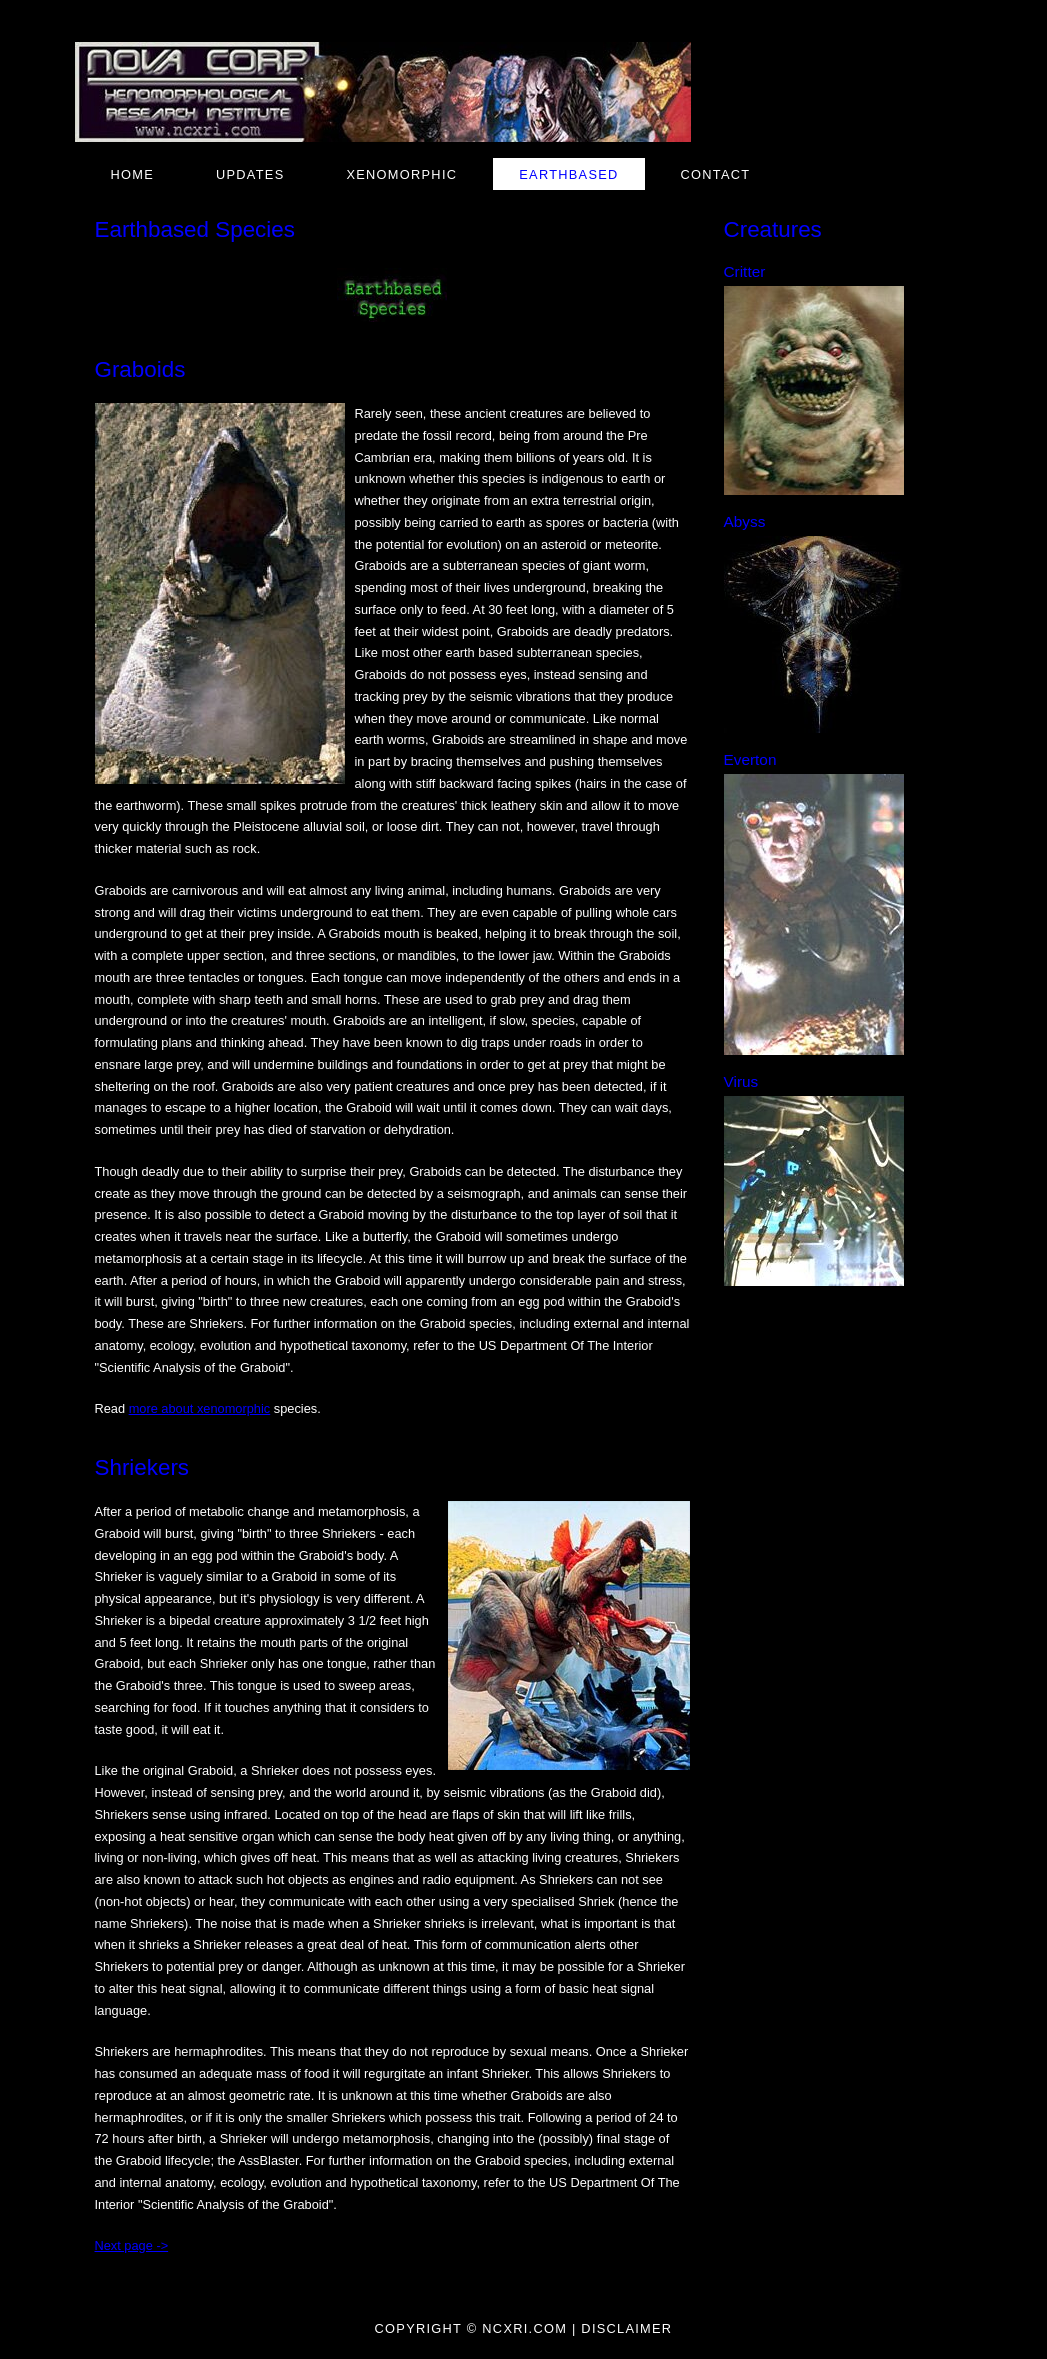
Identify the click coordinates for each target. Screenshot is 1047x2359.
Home (133, 174)
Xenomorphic (401, 174)
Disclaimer (626, 2328)
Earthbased (568, 174)
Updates (250, 174)
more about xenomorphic (200, 1408)
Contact (716, 174)
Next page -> (132, 2245)
